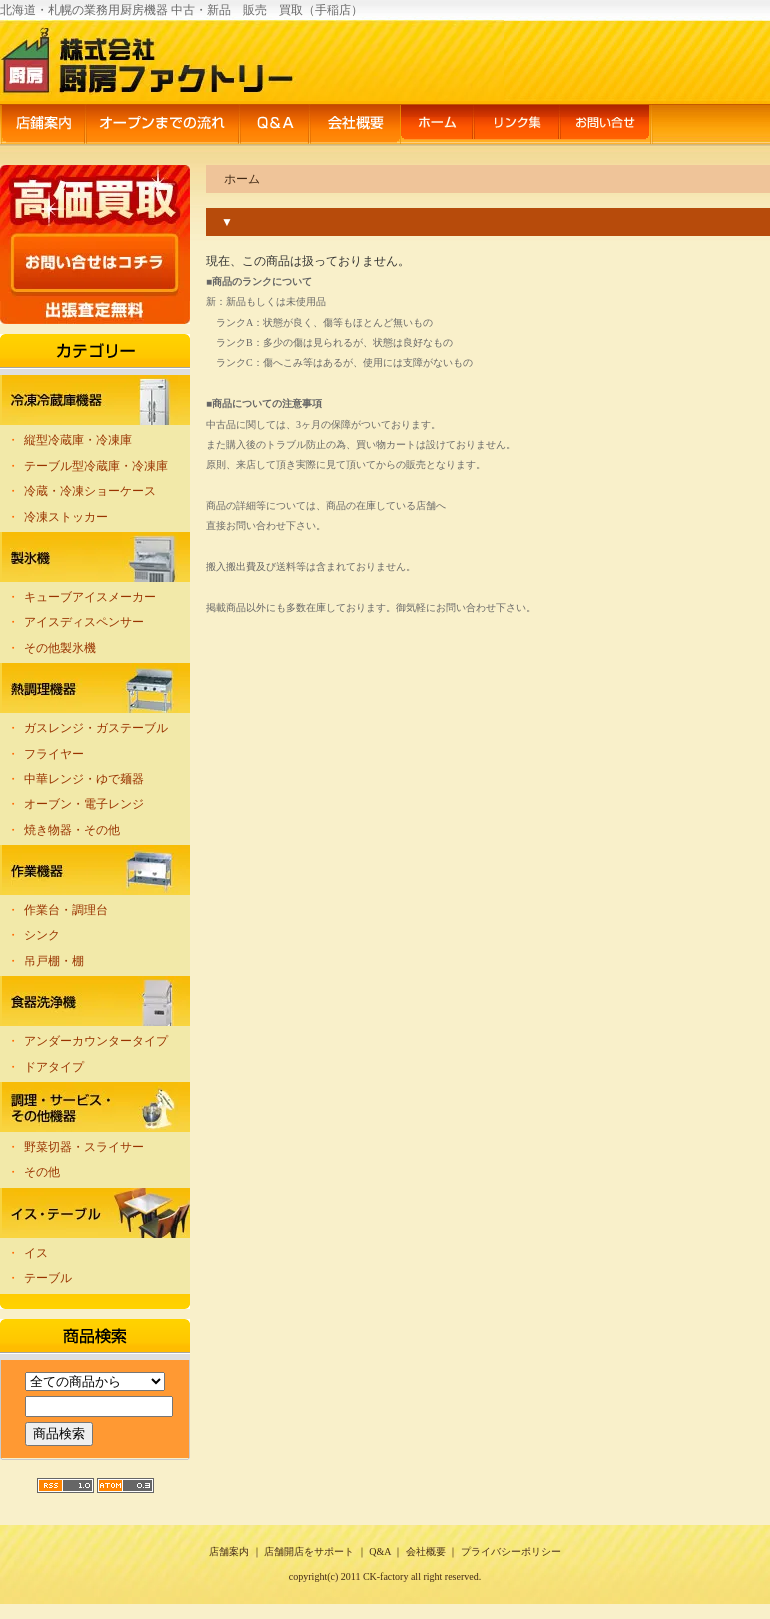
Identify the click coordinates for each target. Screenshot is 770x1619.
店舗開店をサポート (309, 1551)
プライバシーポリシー (511, 1551)
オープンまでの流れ (162, 125)
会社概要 (355, 125)
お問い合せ (606, 125)
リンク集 (516, 125)
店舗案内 (42, 125)
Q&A (274, 125)
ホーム (437, 125)
